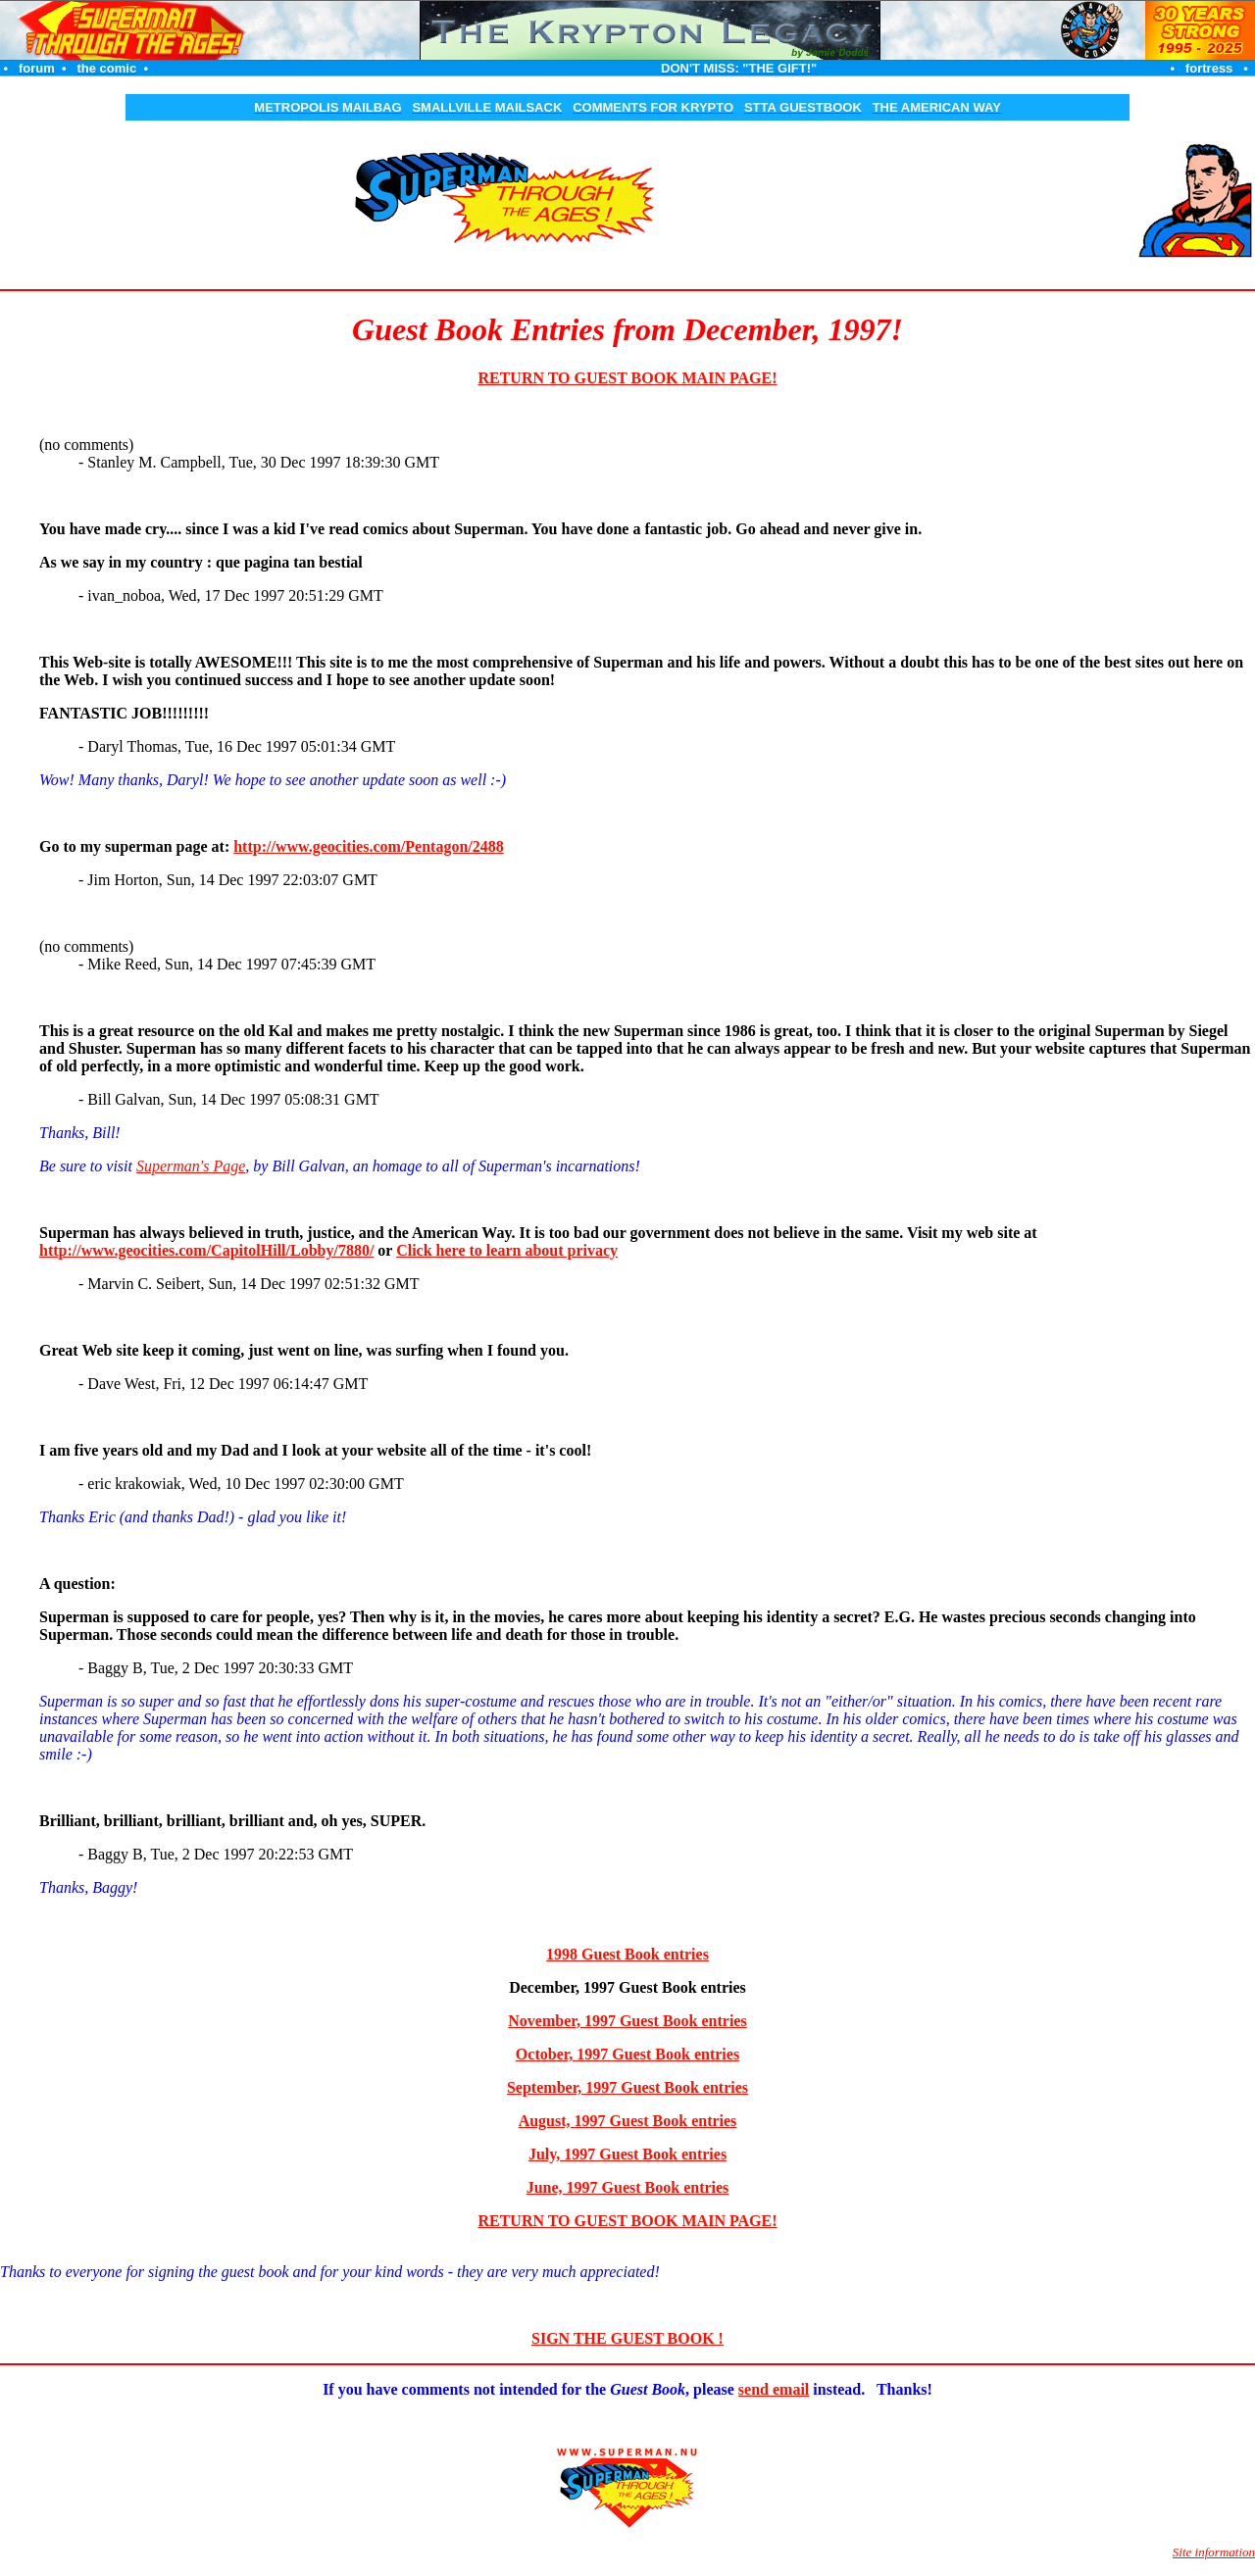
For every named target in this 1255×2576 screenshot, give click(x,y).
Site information (1214, 2552)
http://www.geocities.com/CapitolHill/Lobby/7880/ (206, 1250)
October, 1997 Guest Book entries (627, 2054)
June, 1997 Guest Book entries (628, 2187)
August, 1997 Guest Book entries (628, 2120)
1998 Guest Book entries (627, 1954)
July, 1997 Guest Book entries (627, 2154)
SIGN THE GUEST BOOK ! (627, 2338)
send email (773, 2389)
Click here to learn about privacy (507, 1250)
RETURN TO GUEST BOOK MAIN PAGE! (627, 378)
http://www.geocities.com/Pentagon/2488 (368, 846)
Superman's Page (190, 1166)
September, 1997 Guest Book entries (627, 2087)
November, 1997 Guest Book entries (627, 2020)
